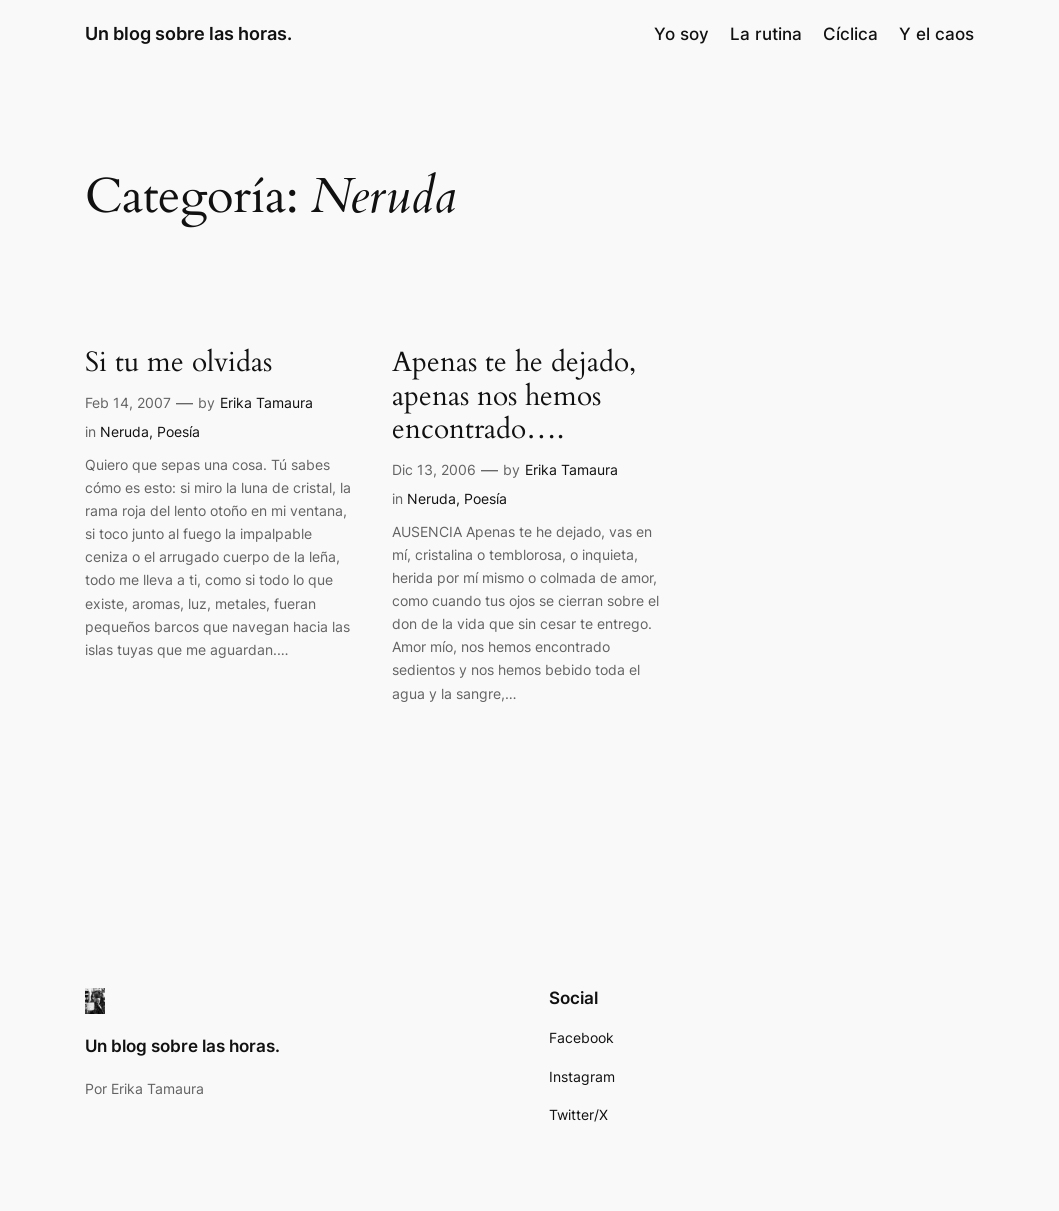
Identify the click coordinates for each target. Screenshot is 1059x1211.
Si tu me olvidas (178, 362)
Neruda (124, 431)
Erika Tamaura (266, 402)
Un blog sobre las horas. (188, 33)
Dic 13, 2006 (434, 469)
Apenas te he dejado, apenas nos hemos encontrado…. (514, 396)
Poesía (178, 431)
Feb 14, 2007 (128, 402)
